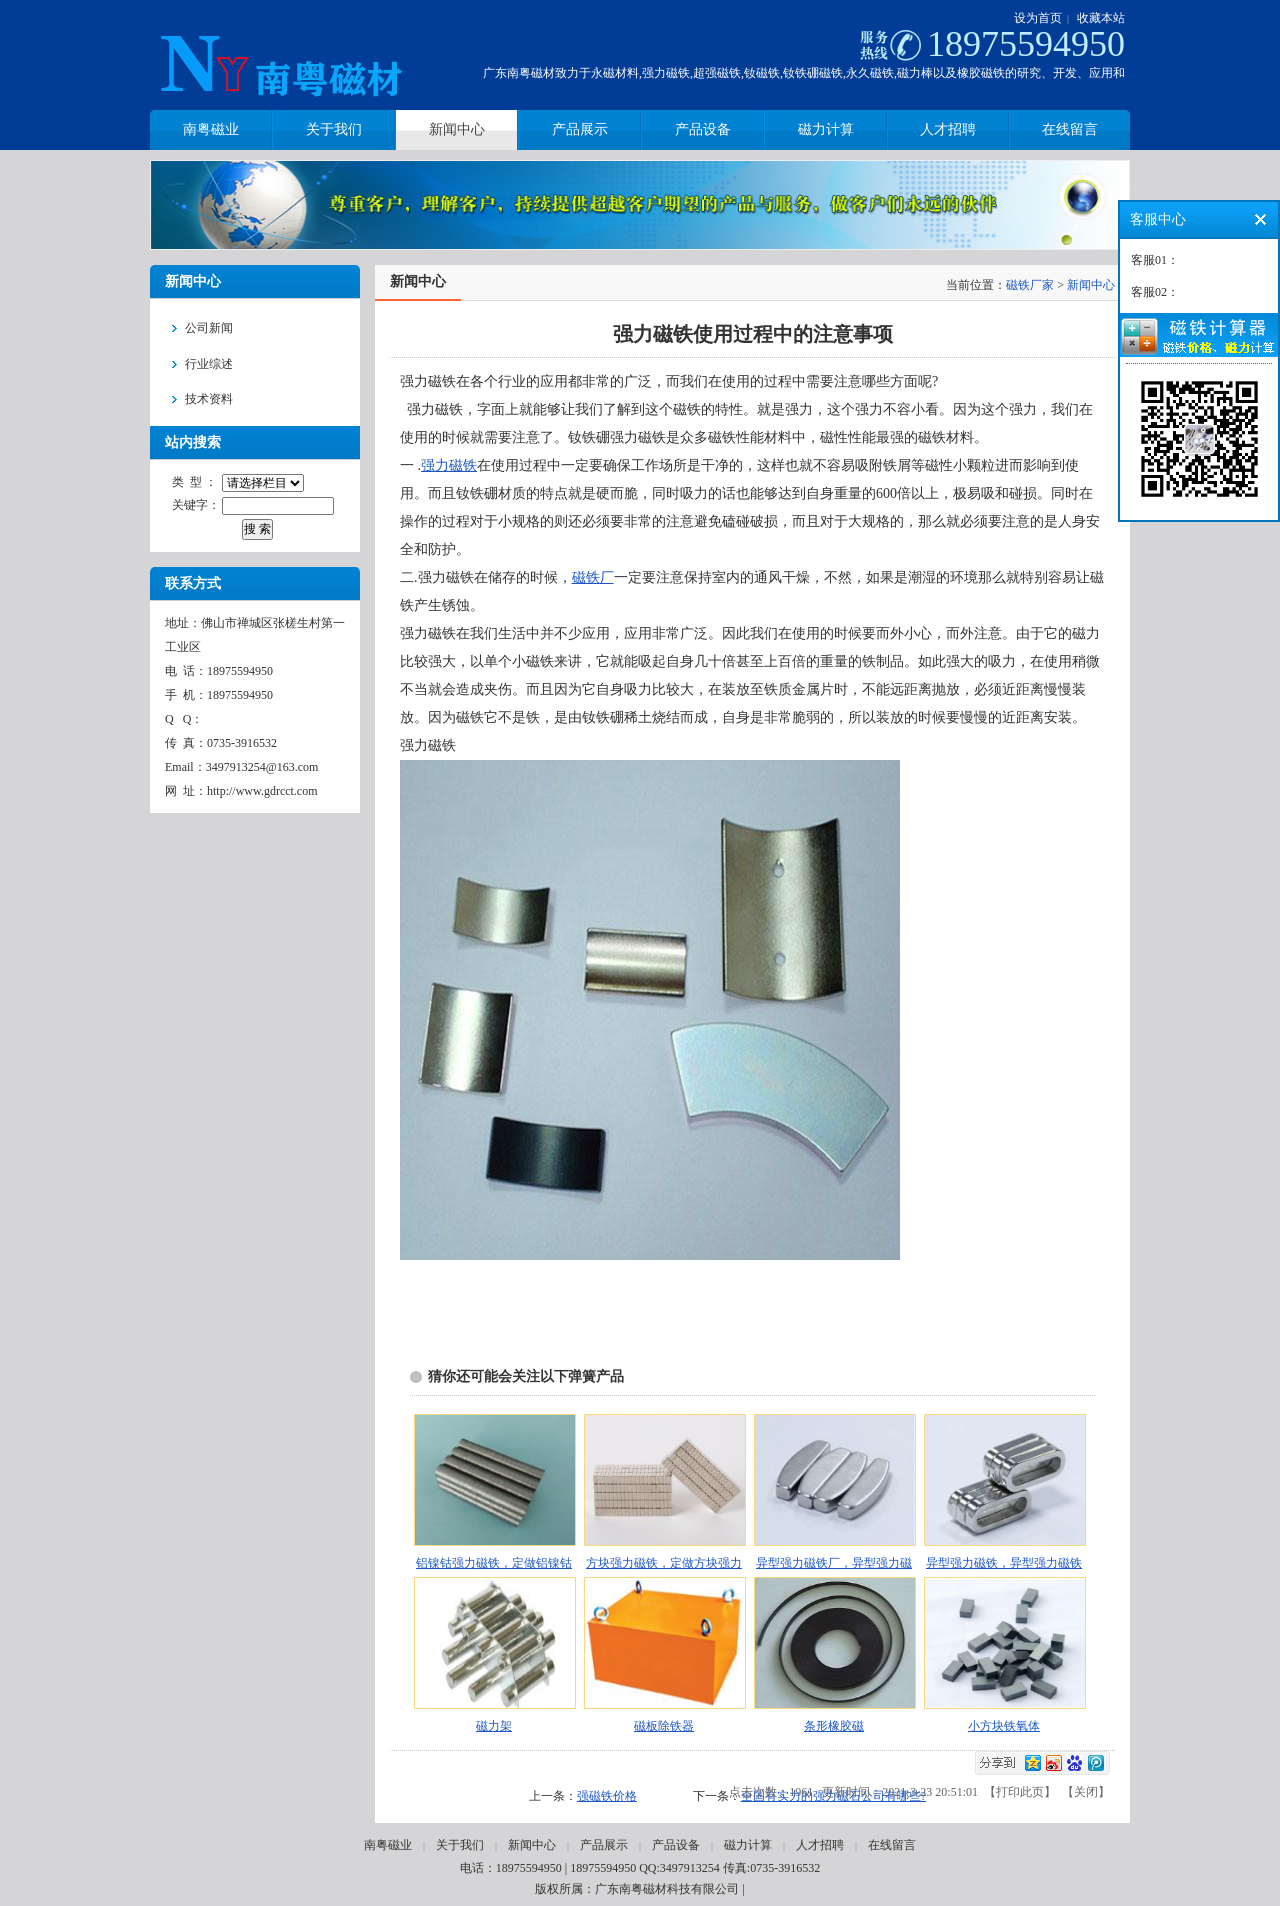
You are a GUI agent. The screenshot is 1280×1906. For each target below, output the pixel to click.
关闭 (1086, 1792)
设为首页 (1038, 18)
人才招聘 (820, 1845)
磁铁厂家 (1030, 285)
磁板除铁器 (664, 1726)
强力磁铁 (449, 465)
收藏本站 (1101, 18)
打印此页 (1020, 1792)
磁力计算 (748, 1845)
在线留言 (892, 1845)
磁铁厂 (593, 577)
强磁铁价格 (607, 1796)
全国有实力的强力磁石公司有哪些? (833, 1796)
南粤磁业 (388, 1845)
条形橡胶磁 (834, 1726)
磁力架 (494, 1726)
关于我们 (460, 1845)
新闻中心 (1091, 285)
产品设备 (676, 1845)
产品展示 (604, 1845)
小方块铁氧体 (1004, 1726)
